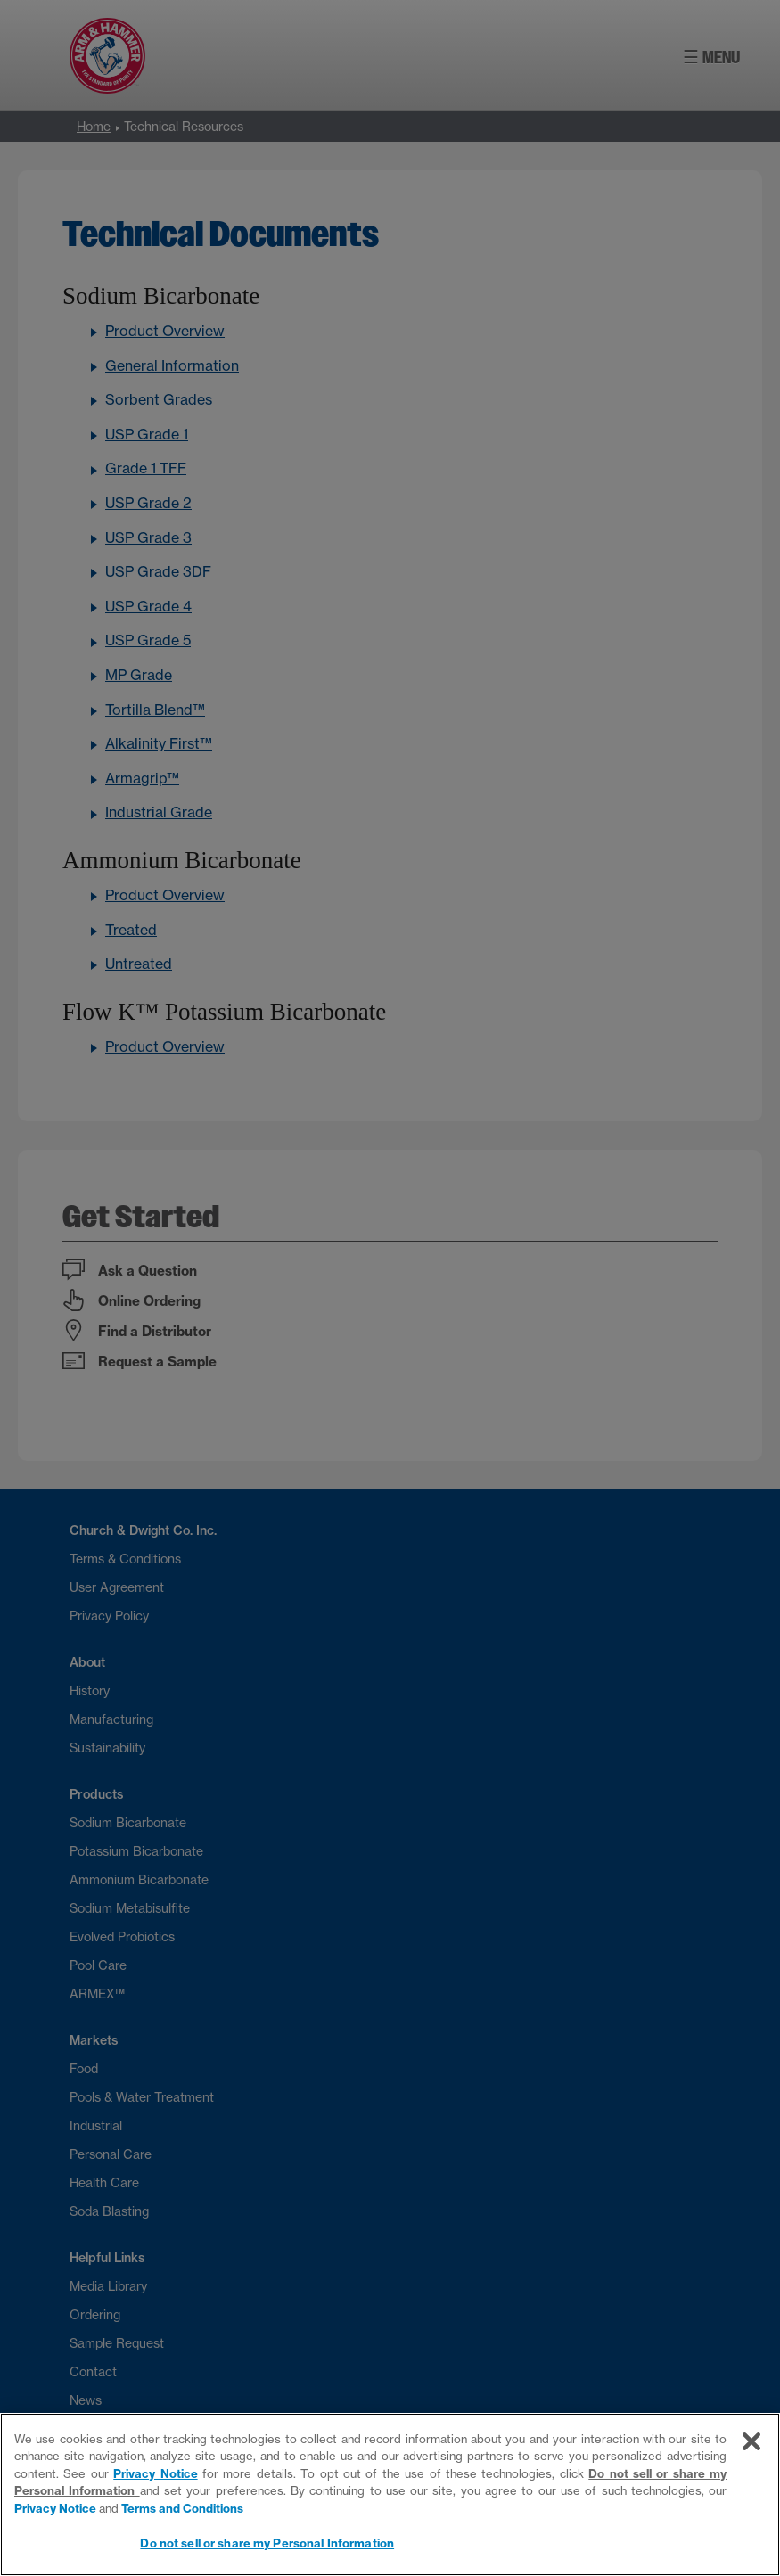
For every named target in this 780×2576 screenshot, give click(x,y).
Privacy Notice (155, 2473)
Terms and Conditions (182, 2508)
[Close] (751, 2441)
